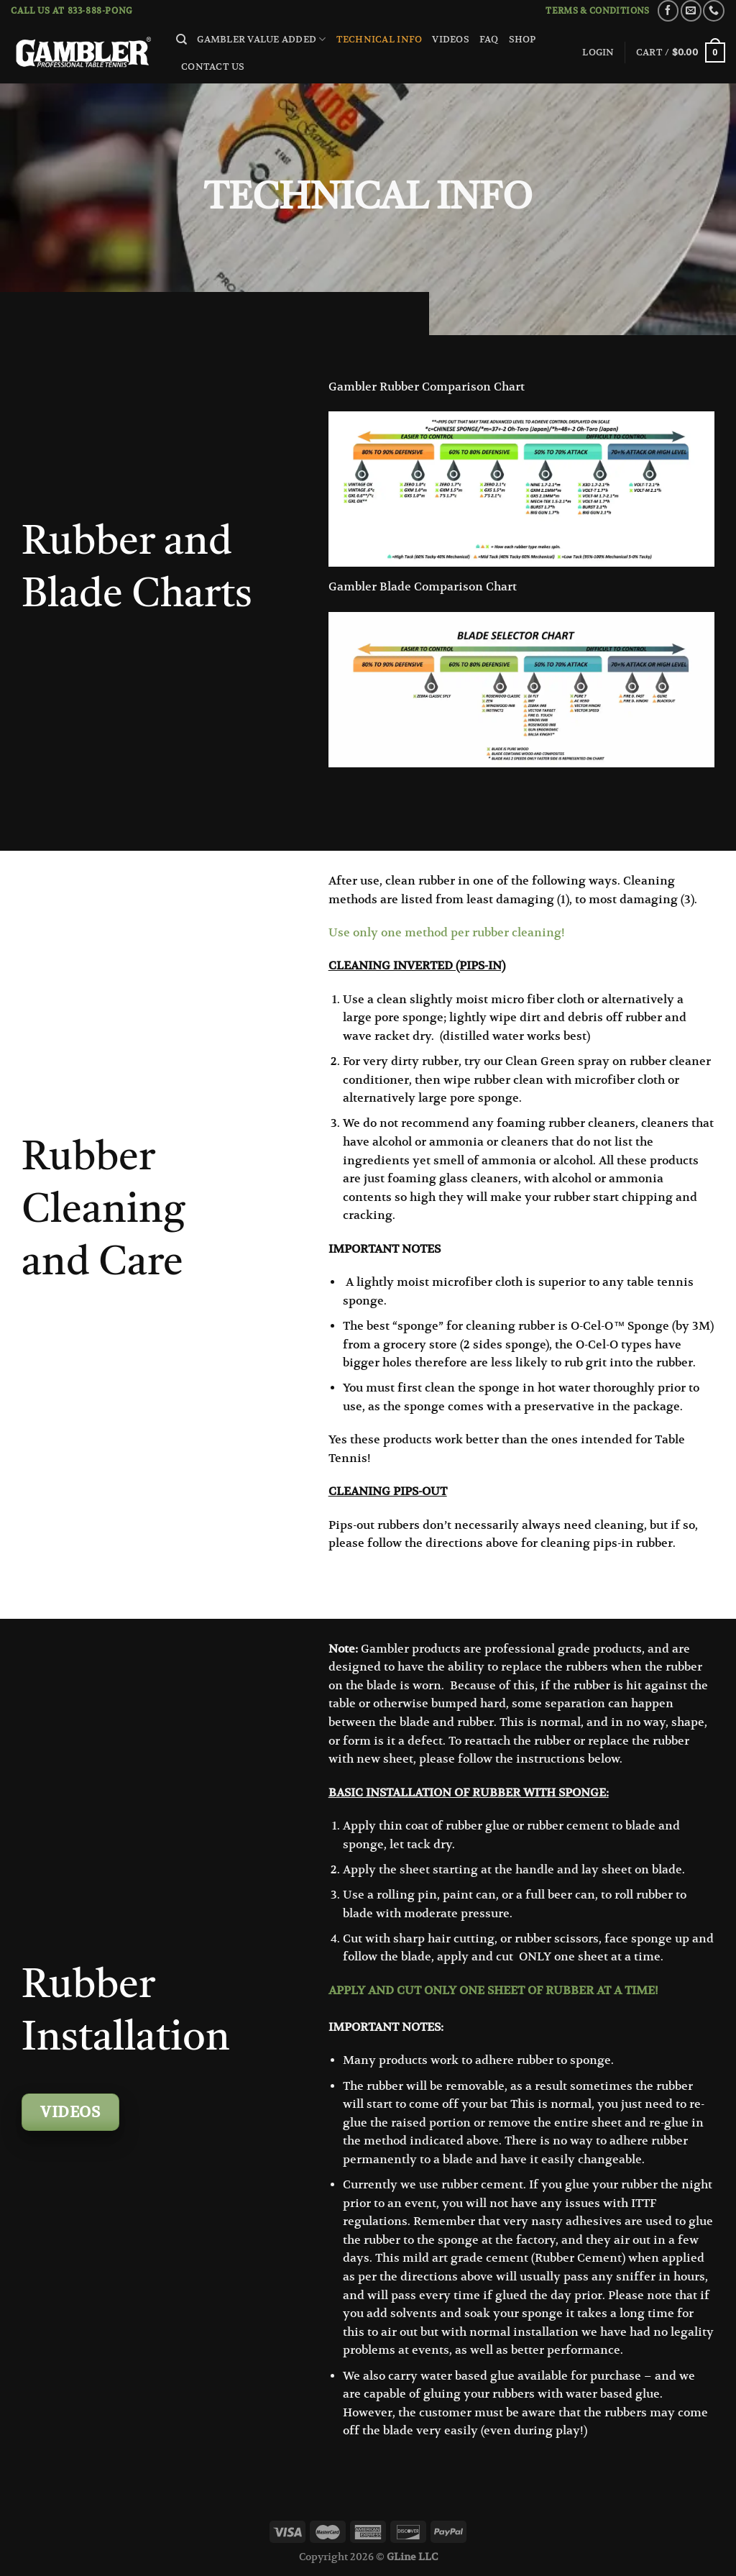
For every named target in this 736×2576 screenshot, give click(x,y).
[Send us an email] (691, 10)
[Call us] (713, 10)
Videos (450, 39)
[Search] (181, 39)
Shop (522, 39)
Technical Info (379, 39)
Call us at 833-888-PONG (72, 10)
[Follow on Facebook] (668, 10)
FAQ (489, 39)
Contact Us (213, 66)
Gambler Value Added (261, 39)
